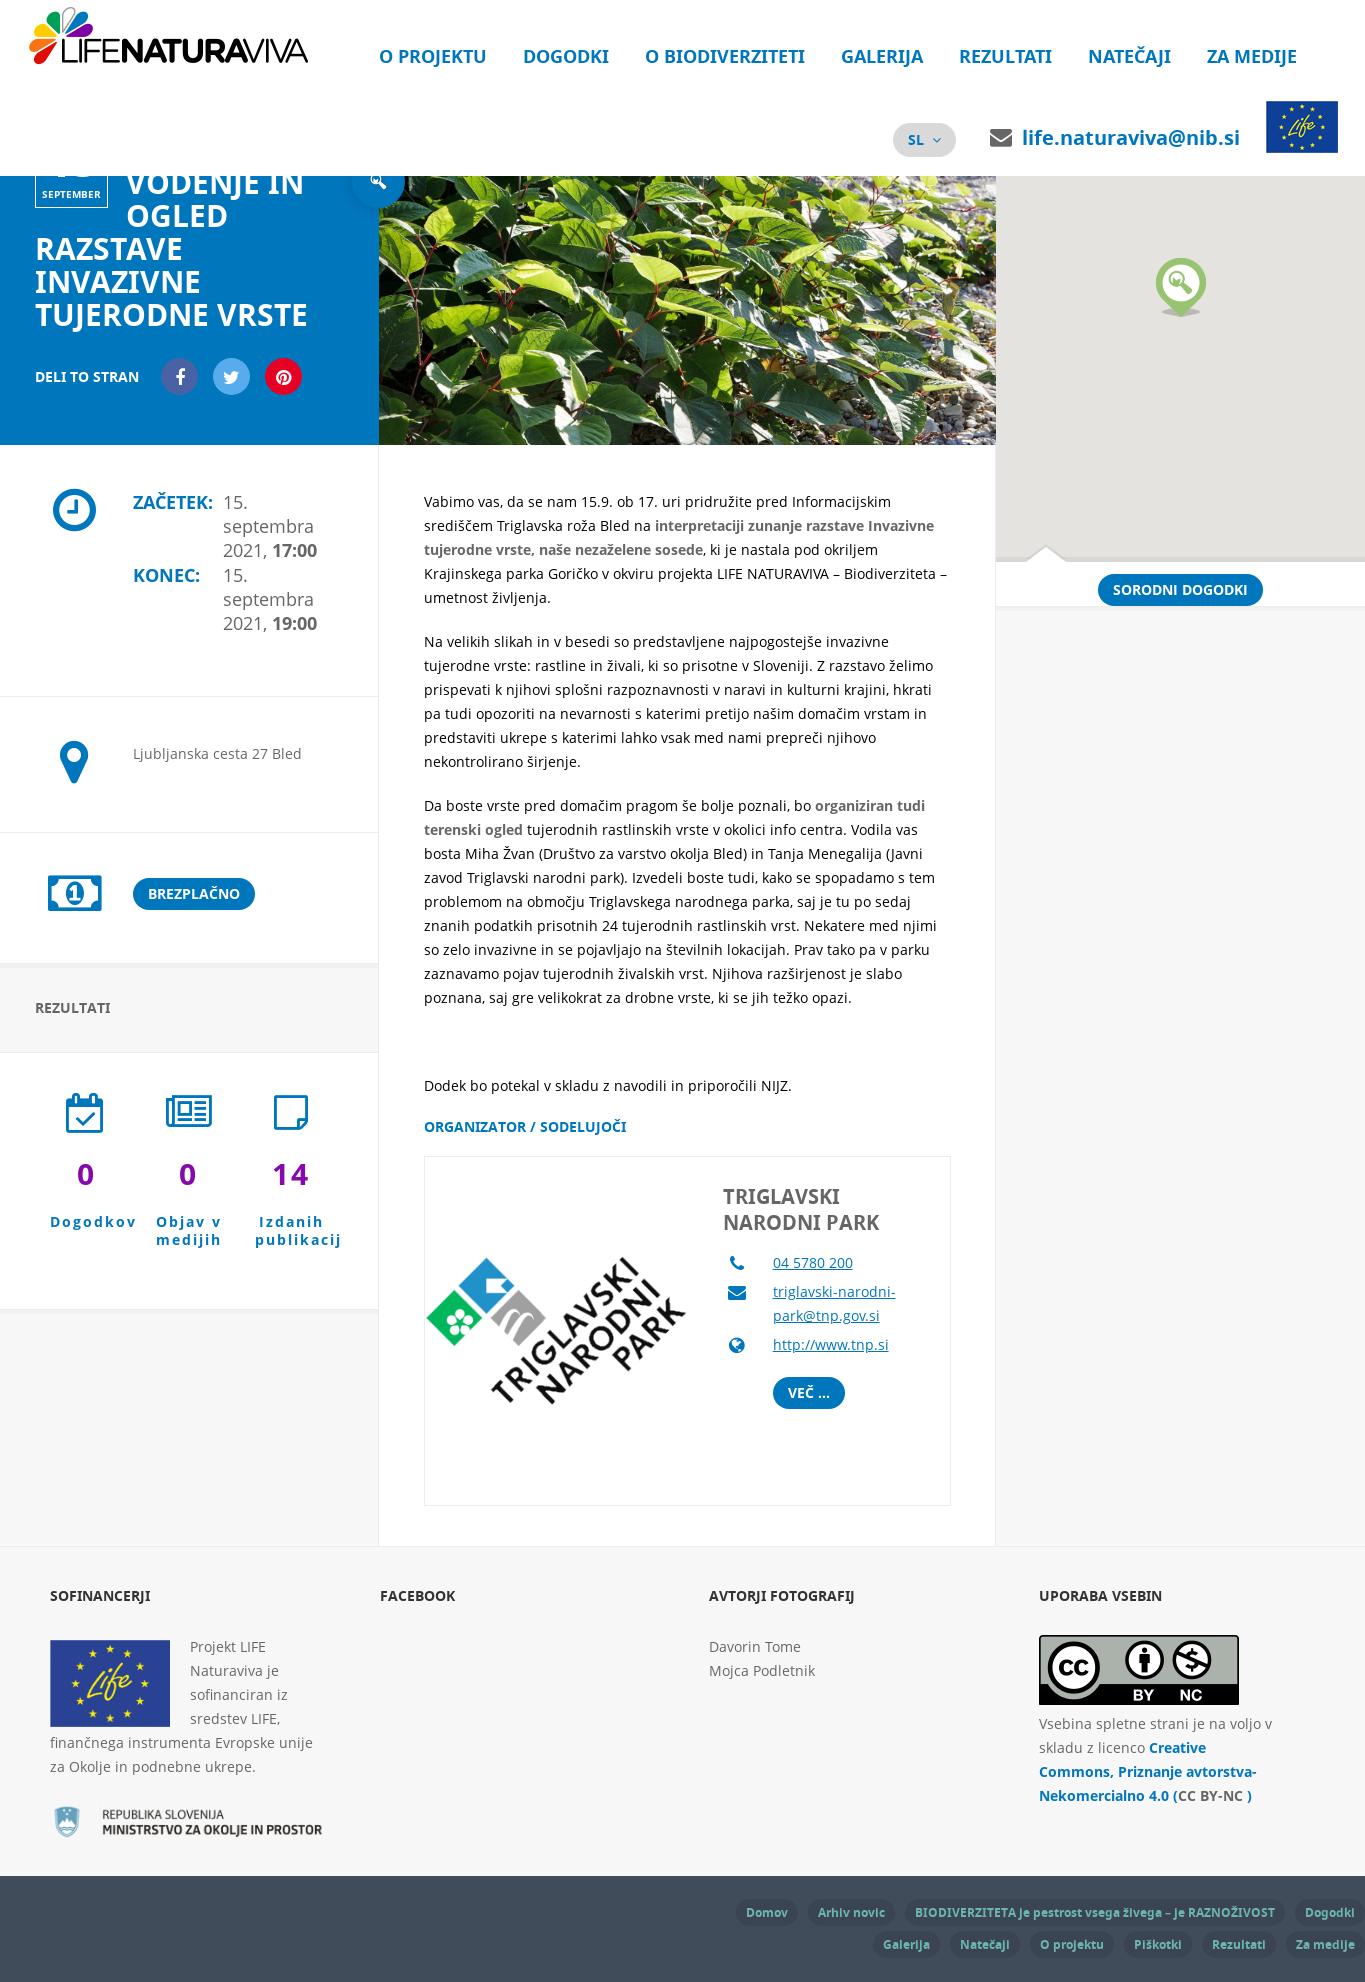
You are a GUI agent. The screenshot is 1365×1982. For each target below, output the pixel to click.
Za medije (1252, 56)
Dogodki (566, 56)
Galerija (882, 56)
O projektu (433, 56)
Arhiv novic (851, 1912)
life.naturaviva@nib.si (1131, 137)
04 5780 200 (813, 1262)
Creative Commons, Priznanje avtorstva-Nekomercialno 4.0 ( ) (1148, 1771)
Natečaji (1129, 56)
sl (916, 139)
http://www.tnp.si (831, 1344)
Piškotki (1158, 1944)
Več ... (809, 1392)
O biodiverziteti (725, 56)
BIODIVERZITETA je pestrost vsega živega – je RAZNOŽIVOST (1095, 1912)
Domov (767, 1912)
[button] (1181, 287)
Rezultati (1005, 56)
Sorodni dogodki (1180, 589)
